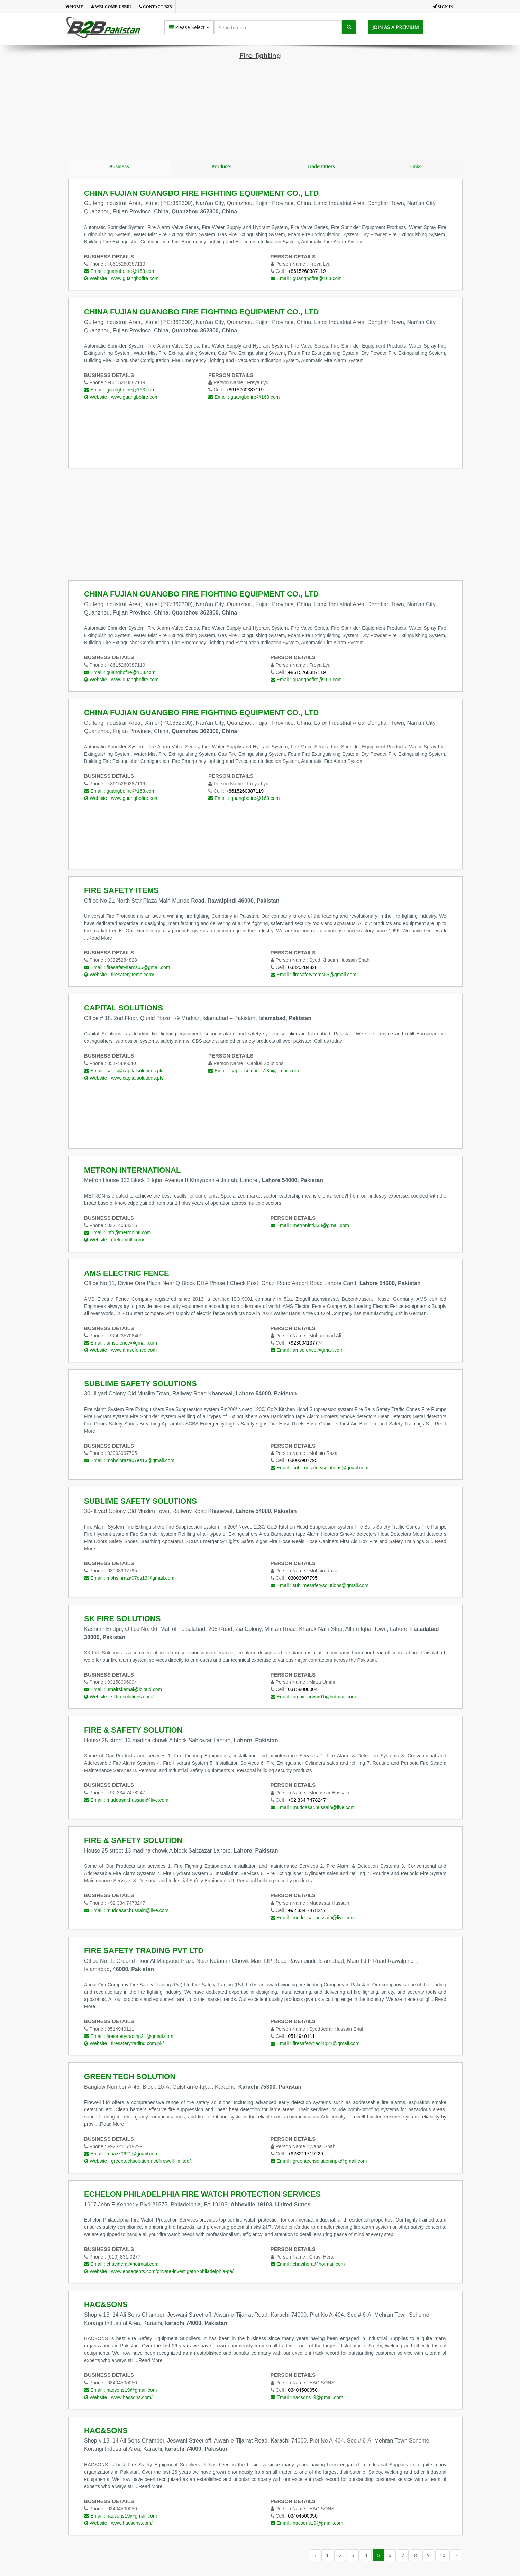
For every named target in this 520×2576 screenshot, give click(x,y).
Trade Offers (321, 167)
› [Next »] (456, 2556)
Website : (121, 279)
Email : (119, 272)
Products (221, 167)
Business (119, 167)
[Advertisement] (260, 111)
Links (415, 167)
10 (442, 2556)
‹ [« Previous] (315, 2556)
